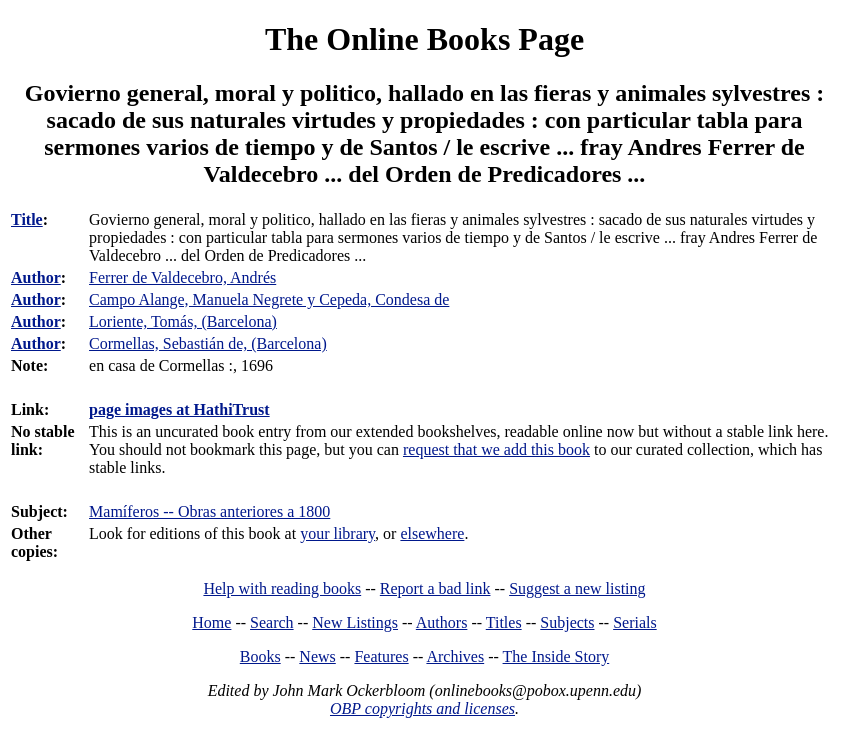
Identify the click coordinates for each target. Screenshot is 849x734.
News (317, 656)
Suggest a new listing (577, 588)
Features (381, 656)
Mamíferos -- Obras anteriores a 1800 (209, 511)
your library (337, 533)
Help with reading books (282, 588)
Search (272, 622)
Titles (504, 622)
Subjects (567, 622)
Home (211, 622)
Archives (455, 656)
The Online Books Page (424, 39)
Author (36, 277)
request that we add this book (496, 449)
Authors (442, 622)
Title (27, 219)
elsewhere (432, 533)
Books (260, 656)
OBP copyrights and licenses (422, 708)
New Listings (355, 622)
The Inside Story (556, 656)
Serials (635, 622)
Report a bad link (435, 588)
